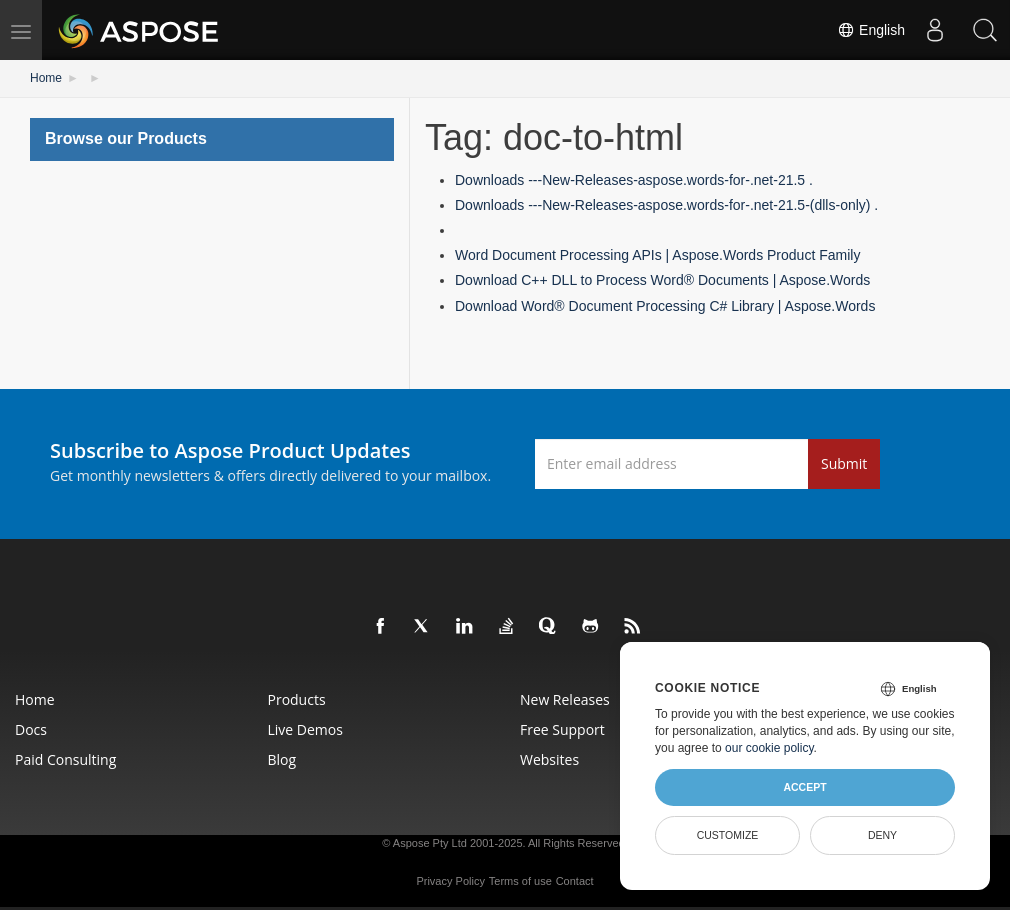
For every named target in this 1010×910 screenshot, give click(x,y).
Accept (804, 787)
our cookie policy (769, 748)
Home (46, 78)
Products (297, 699)
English (871, 30)
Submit (844, 463)
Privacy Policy (450, 881)
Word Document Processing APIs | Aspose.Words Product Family (657, 255)
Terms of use (520, 881)
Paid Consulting (65, 759)
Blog (282, 759)
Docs (31, 729)
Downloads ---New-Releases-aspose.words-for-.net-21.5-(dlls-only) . (666, 205)
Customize (728, 835)
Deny (882, 835)
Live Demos (305, 729)
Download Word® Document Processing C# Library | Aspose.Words (665, 306)
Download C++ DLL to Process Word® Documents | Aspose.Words (662, 280)
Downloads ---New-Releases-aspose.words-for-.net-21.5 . (634, 180)
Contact (575, 881)
